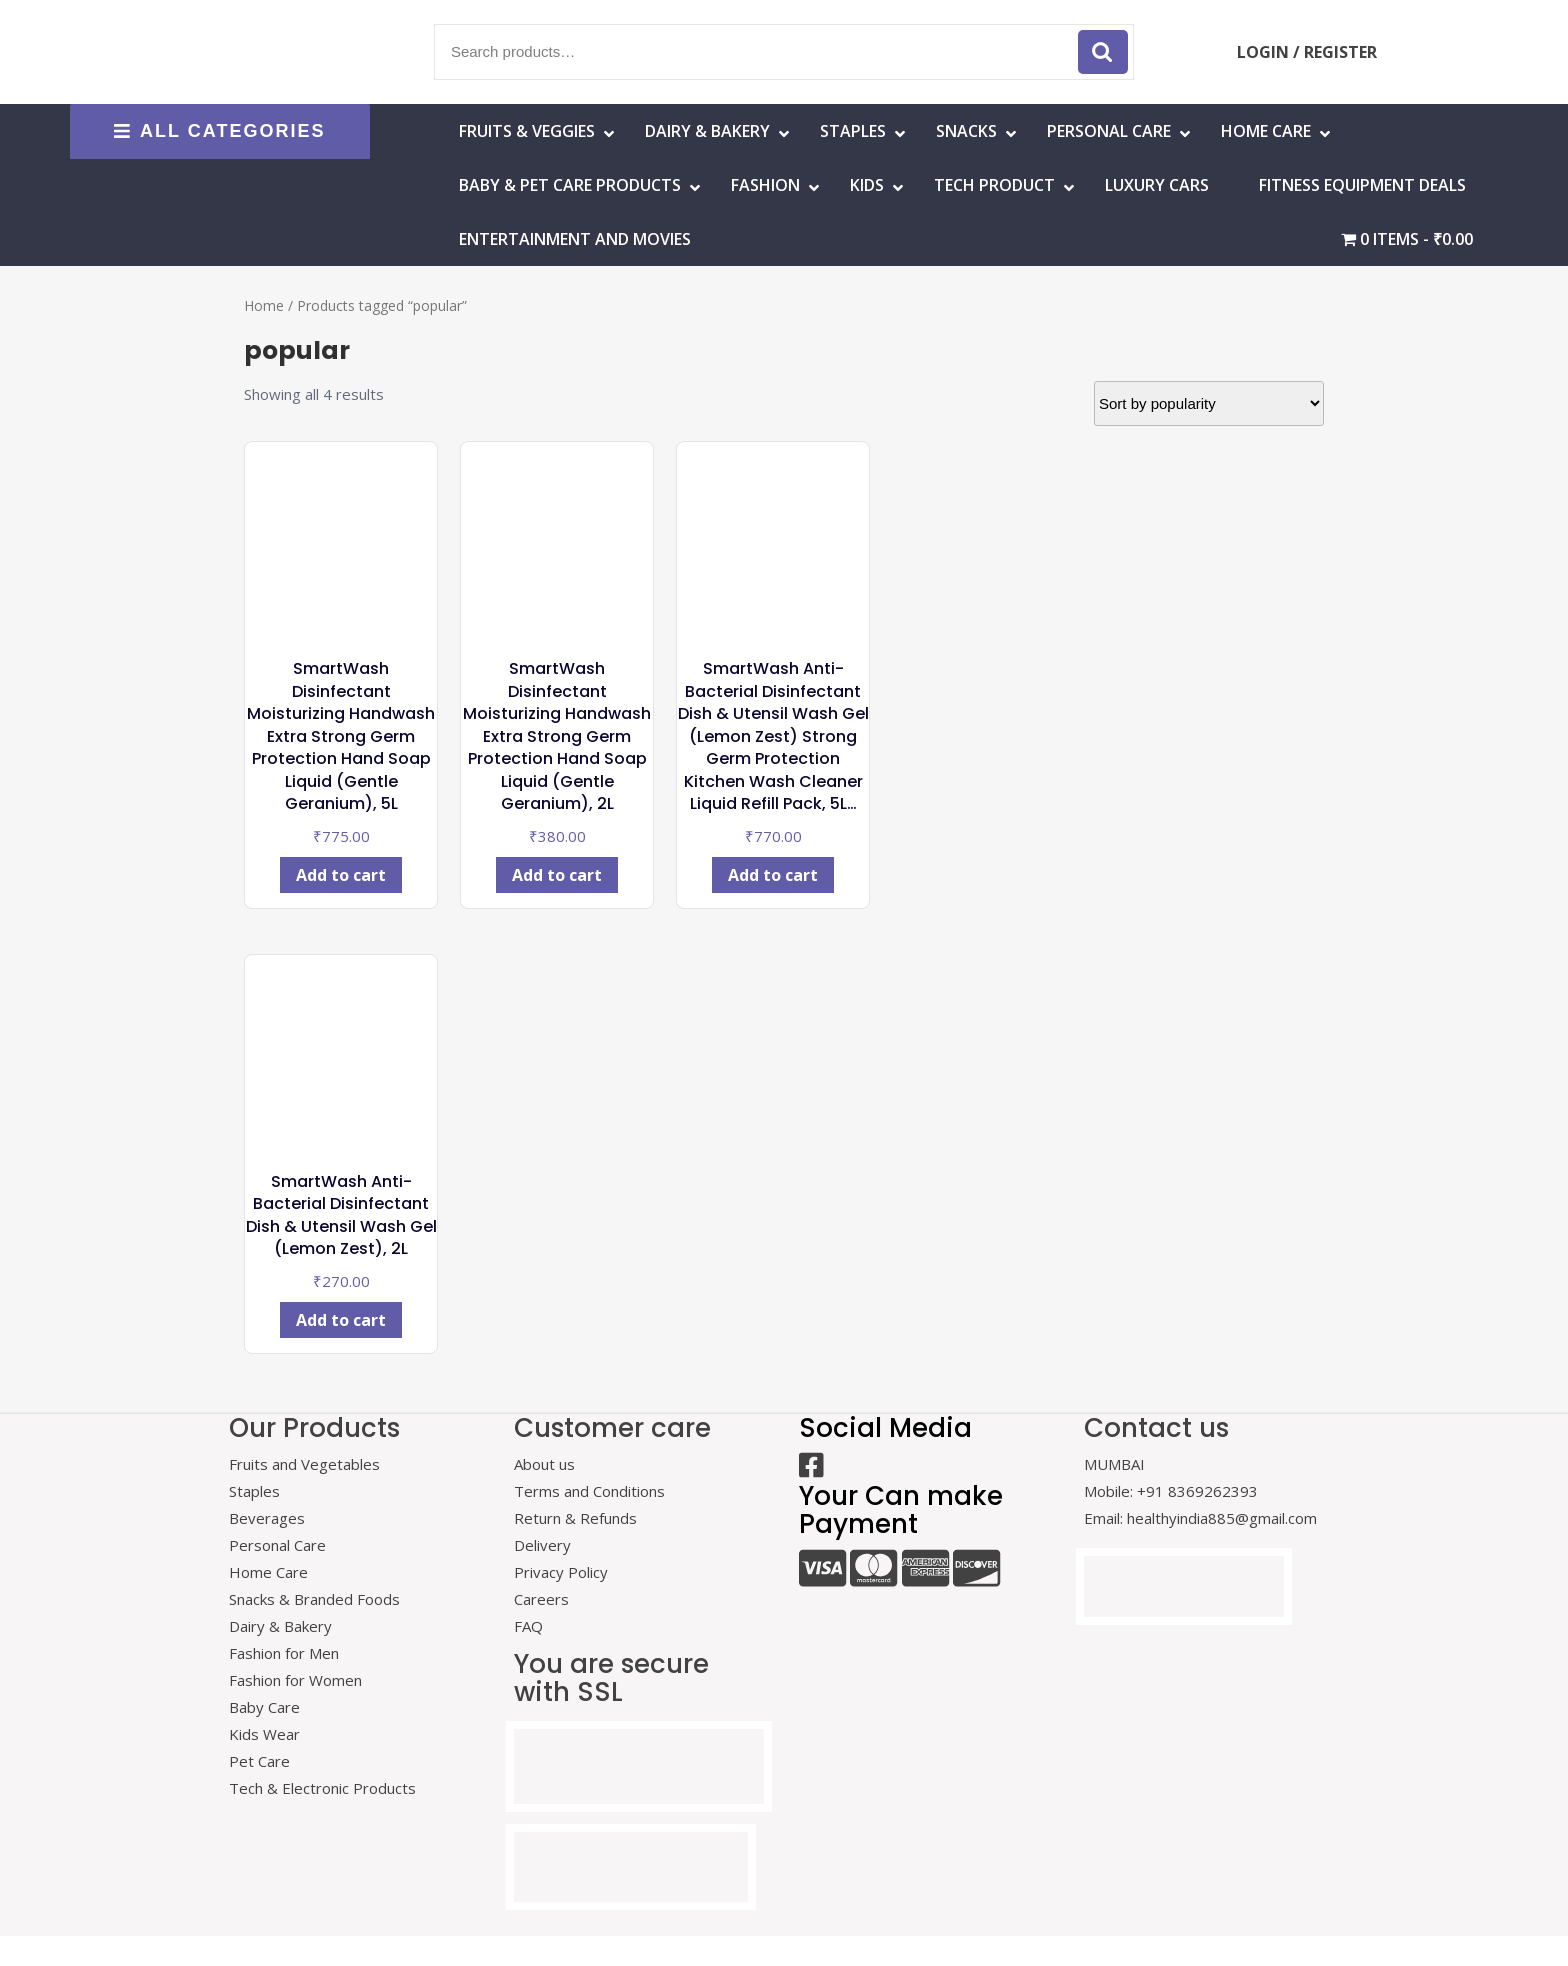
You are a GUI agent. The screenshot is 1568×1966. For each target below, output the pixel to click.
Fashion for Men (284, 1653)
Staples (853, 131)
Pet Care (259, 1761)
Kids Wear (264, 1734)
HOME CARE (1266, 131)
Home (264, 305)
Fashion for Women (295, 1680)
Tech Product (994, 185)
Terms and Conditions (589, 1491)
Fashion (765, 185)
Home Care (268, 1572)
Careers (541, 1599)
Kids (867, 185)
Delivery (542, 1545)
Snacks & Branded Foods (314, 1599)
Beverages (267, 1518)
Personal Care (1109, 131)
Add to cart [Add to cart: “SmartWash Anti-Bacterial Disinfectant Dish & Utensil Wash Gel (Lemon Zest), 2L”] (341, 1320)
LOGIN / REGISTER (1307, 52)
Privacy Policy (561, 1572)
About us (544, 1464)
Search (1103, 52)
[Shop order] (1209, 403)
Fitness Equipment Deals (1362, 185)
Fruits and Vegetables (304, 1464)
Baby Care (264, 1707)
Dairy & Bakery (707, 131)
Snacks (966, 131)
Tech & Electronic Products (322, 1788)
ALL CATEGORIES (219, 131)
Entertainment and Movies (575, 239)
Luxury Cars (1157, 185)
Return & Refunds (575, 1518)
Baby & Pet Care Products (570, 185)
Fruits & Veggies (527, 131)
